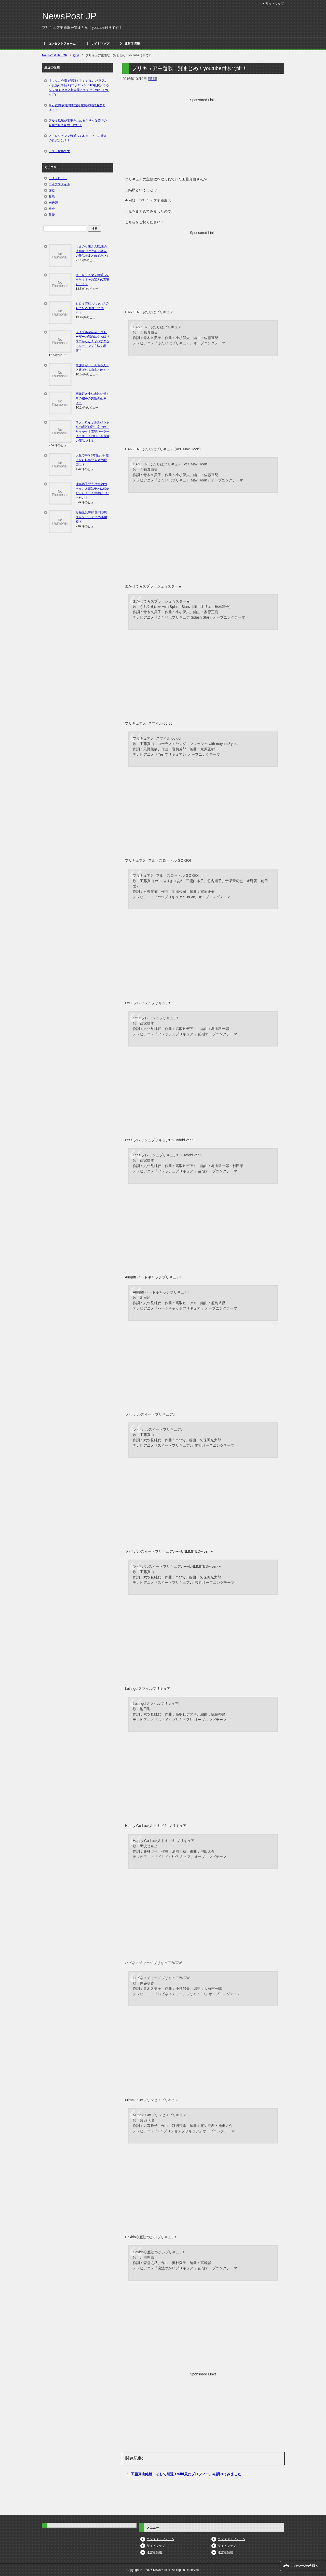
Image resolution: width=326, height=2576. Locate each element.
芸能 (152, 79)
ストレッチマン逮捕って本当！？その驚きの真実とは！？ (78, 138)
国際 (52, 190)
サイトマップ (100, 43)
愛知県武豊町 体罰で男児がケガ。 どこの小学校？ (91, 517)
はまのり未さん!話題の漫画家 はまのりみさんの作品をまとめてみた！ (92, 251)
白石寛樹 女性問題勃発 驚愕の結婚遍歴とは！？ (77, 107)
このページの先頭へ (304, 2566)
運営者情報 (132, 43)
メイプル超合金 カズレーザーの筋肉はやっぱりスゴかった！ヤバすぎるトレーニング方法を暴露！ (92, 341)
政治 (52, 196)
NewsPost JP (69, 16)
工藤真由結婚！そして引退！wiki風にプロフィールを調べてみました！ (187, 2474)
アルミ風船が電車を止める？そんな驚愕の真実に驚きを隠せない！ (78, 123)
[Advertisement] (203, 138)
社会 (52, 209)
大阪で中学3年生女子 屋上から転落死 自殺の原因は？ (92, 460)
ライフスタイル (59, 184)
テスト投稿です (59, 151)
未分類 (53, 202)
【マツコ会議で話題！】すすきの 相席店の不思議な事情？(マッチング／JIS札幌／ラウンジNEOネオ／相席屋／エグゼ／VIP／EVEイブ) (79, 87)
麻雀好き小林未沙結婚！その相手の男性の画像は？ (92, 398)
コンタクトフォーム (62, 43)
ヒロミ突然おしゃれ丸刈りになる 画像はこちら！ (92, 308)
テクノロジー (58, 178)
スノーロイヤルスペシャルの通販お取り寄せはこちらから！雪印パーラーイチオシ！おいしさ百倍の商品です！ (92, 431)
